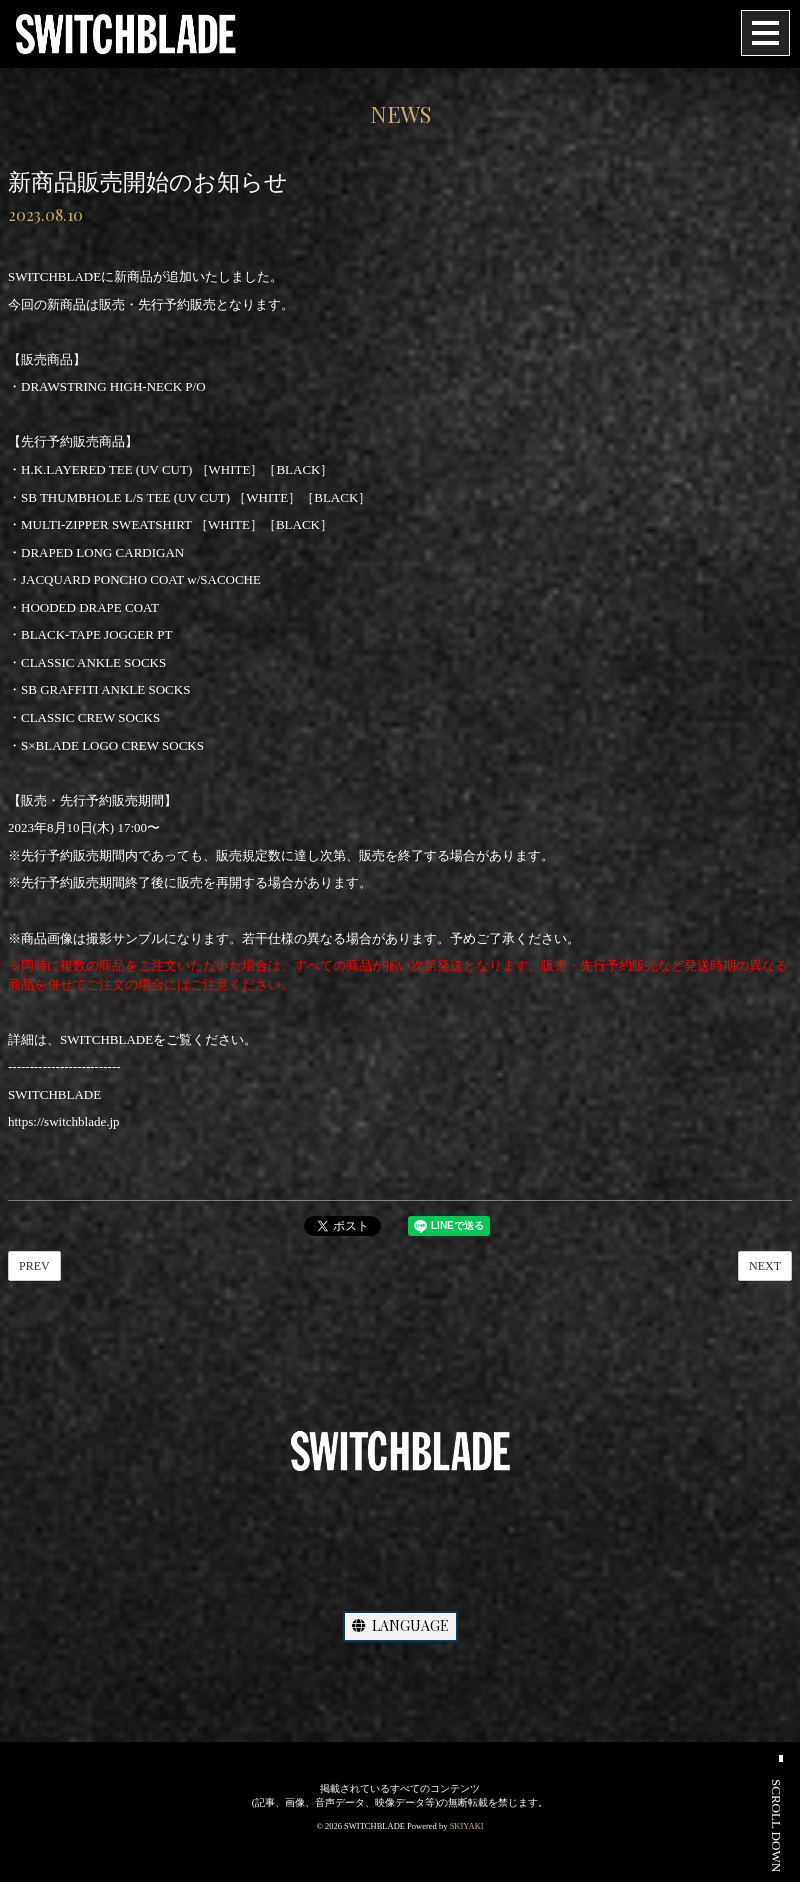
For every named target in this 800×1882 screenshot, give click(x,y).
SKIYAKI (467, 1826)
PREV (34, 1266)
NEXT (765, 1266)
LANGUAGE (400, 1625)
